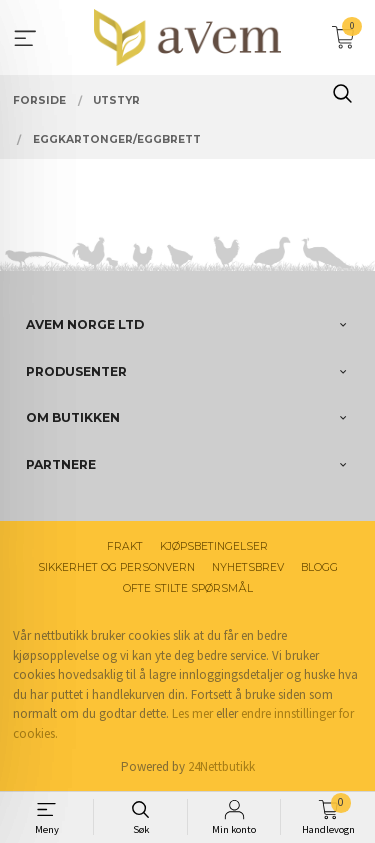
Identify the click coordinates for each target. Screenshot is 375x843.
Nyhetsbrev (248, 567)
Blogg (319, 567)
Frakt (125, 546)
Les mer (192, 713)
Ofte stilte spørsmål (188, 588)
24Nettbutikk (221, 766)
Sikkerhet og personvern (116, 567)
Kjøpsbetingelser (214, 546)
